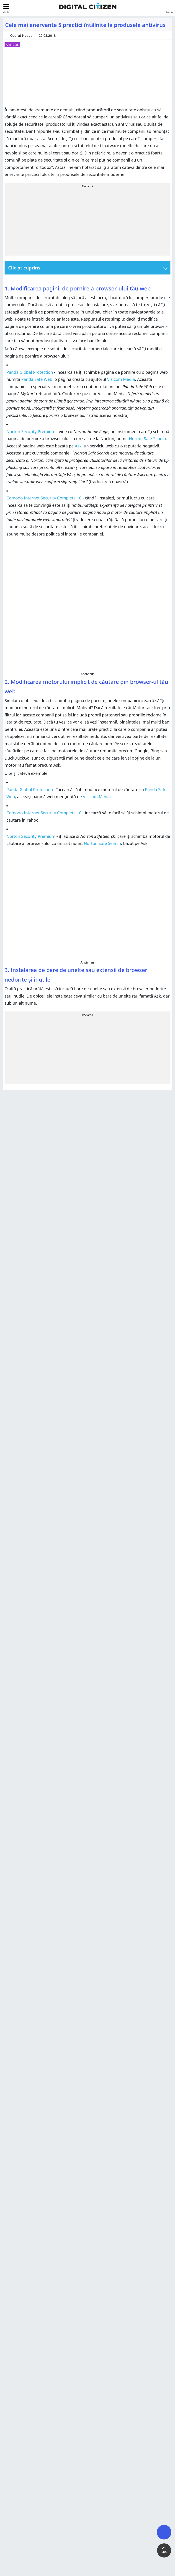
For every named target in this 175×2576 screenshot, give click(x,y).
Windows (125, 2137)
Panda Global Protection (29, 372)
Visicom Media (121, 379)
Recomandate (88, 2137)
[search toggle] (170, 8)
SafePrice (15, 1290)
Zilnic (47, 2147)
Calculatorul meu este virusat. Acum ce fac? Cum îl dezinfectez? (75, 2314)
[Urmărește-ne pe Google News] (82, 2223)
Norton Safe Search (147, 439)
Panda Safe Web (36, 379)
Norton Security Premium (30, 431)
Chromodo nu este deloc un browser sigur (45, 1643)
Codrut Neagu (21, 35)
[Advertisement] (87, 221)
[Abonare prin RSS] (74, 2223)
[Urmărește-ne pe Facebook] (99, 2223)
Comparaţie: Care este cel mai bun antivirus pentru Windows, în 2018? (82, 2557)
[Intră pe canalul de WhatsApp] (66, 2223)
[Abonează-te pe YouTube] (108, 2223)
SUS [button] (164, 2552)
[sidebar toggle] (5, 8)
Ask (78, 446)
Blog (69, 2137)
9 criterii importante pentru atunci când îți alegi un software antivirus (82, 2393)
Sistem (108, 2137)
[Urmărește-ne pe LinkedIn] (91, 2223)
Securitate (34, 2137)
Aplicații (54, 2137)
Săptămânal (69, 2147)
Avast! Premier (20, 1282)
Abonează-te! (87, 2183)
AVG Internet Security (60, 1282)
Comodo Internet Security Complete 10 (44, 498)
